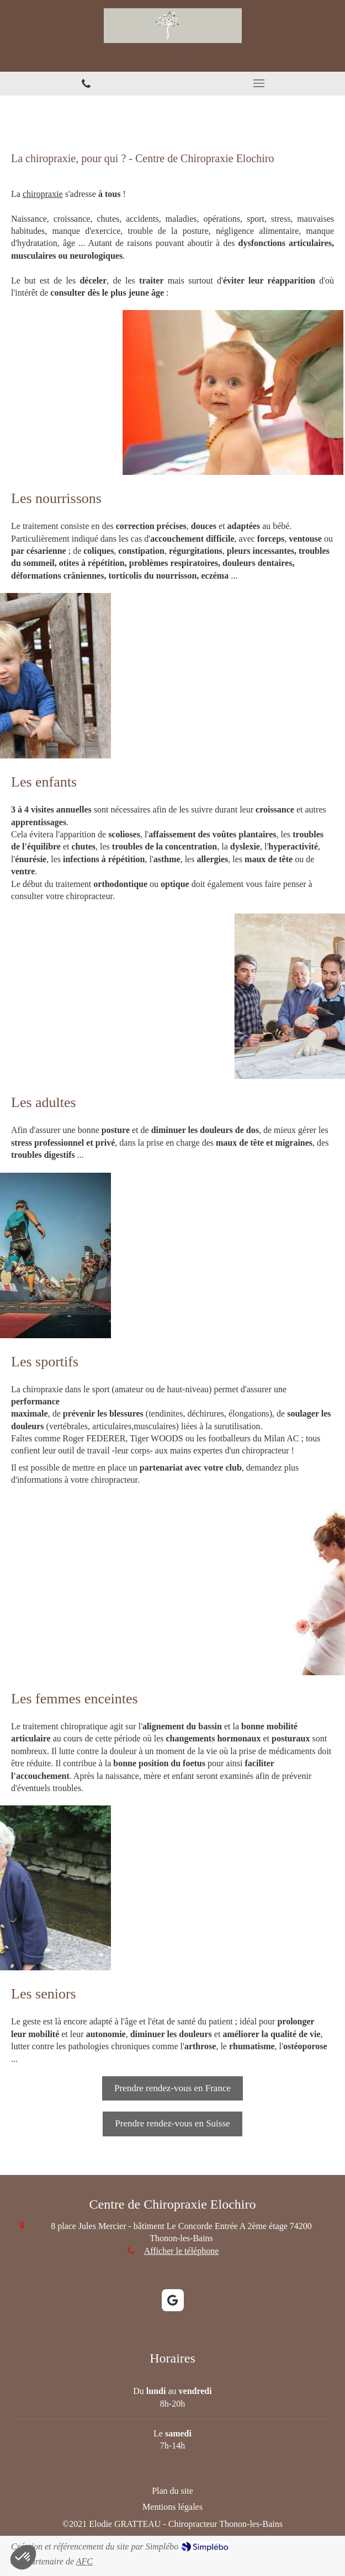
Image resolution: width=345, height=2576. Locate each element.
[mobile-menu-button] (259, 83)
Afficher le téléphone (181, 2251)
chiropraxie (43, 194)
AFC (84, 2561)
